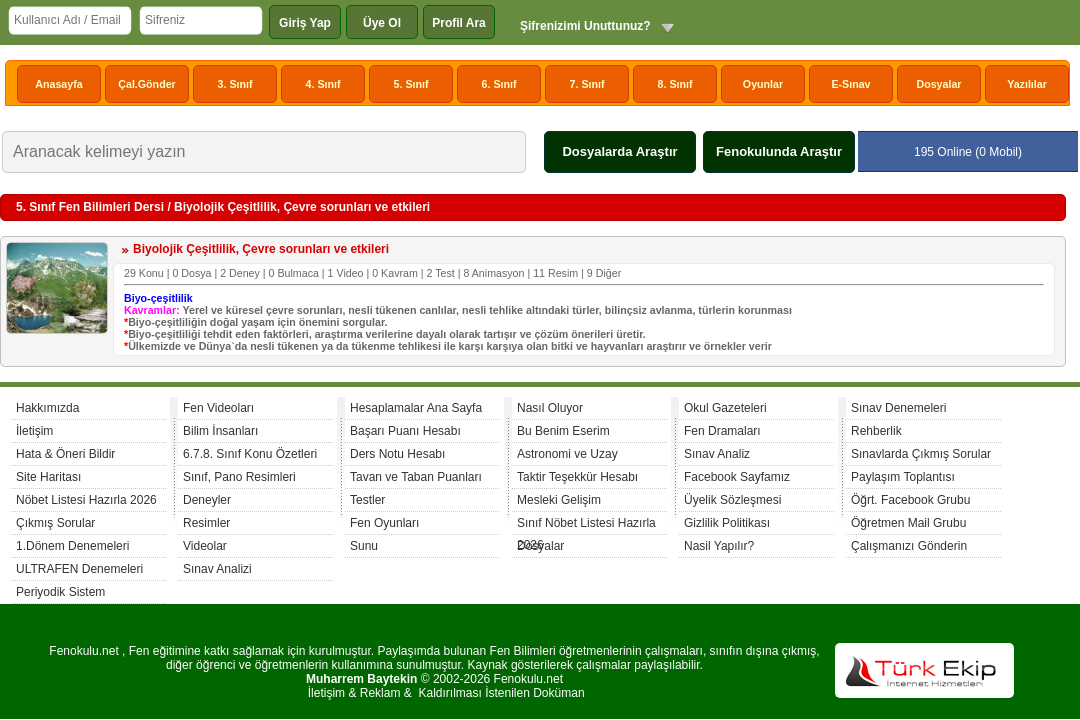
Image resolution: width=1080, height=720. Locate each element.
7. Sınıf (587, 84)
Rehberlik (876, 431)
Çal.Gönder (146, 84)
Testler (367, 500)
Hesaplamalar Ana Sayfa (416, 408)
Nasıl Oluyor (550, 408)
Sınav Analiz (717, 454)
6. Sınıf (499, 84)
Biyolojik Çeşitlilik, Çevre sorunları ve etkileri (261, 249)
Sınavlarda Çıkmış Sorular (921, 454)
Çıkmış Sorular (55, 523)
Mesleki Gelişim (559, 500)
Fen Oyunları (384, 523)
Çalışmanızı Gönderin (909, 546)
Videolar (205, 546)
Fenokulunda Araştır (779, 151)
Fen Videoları (218, 408)
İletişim (34, 431)
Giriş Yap (305, 23)
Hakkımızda (47, 408)
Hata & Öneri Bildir (65, 454)
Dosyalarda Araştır (619, 151)
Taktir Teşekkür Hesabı (577, 477)
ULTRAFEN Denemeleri (79, 569)
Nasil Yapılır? (719, 546)
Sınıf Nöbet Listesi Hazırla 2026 (586, 525)
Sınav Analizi (217, 569)
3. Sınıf (235, 84)
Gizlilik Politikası (727, 523)
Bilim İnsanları (220, 431)
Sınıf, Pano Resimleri (239, 477)
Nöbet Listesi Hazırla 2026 (86, 500)
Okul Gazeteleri (725, 408)
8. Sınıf (675, 84)
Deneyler (207, 500)
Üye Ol (382, 23)
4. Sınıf (323, 84)
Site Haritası (48, 477)
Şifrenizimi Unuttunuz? (585, 26)
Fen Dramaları (722, 431)
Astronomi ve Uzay (567, 454)
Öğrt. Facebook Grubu (910, 500)
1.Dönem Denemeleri (72, 546)
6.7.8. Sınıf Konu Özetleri (250, 454)
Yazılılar (1027, 84)
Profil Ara (459, 23)
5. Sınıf (411, 84)
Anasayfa (58, 84)
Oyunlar (763, 84)
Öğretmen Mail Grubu (908, 523)
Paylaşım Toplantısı (903, 477)
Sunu (364, 546)
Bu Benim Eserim (563, 431)
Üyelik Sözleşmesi (732, 500)
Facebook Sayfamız (737, 477)
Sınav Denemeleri (898, 408)
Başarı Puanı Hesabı (405, 431)
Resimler (206, 523)
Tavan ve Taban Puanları (416, 477)
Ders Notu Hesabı (397, 454)
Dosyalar (938, 84)
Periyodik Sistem (60, 592)
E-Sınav (850, 84)
